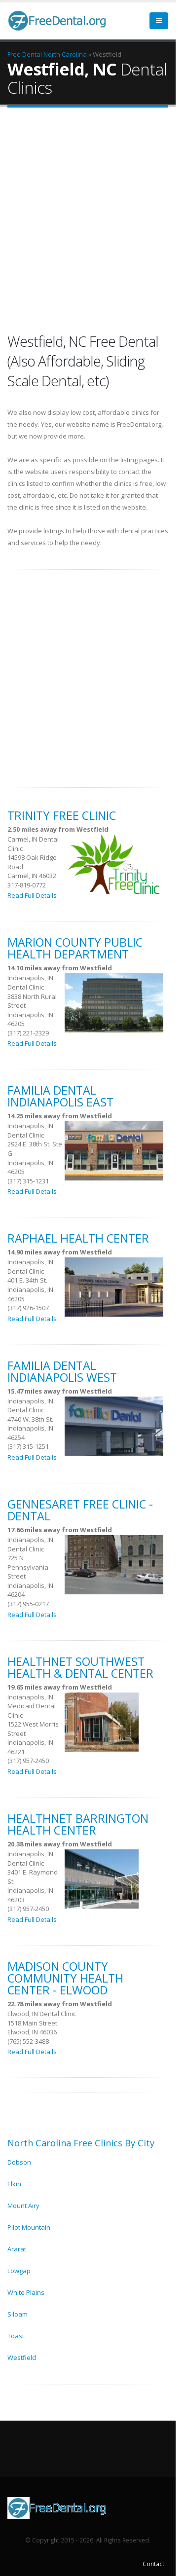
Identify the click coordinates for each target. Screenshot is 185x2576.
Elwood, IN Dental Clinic (41, 2013)
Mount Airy (23, 2205)
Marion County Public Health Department (75, 948)
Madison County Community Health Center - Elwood (65, 1978)
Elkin (14, 2183)
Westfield (21, 2357)
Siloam (17, 2314)
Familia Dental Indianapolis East (60, 1096)
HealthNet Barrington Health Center (77, 1824)
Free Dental (24, 54)
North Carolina (65, 54)
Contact (153, 2564)
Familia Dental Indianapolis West (62, 1371)
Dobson (19, 2162)
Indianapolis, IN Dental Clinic (30, 982)
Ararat (16, 2249)
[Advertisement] (92, 221)
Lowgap (19, 2270)
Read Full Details (32, 895)
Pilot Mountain (28, 2227)
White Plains (25, 2292)
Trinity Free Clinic (61, 815)
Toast (15, 2335)
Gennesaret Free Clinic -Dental (80, 1510)
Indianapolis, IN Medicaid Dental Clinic (31, 1706)
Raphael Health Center (78, 1238)
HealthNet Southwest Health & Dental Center (80, 1667)
